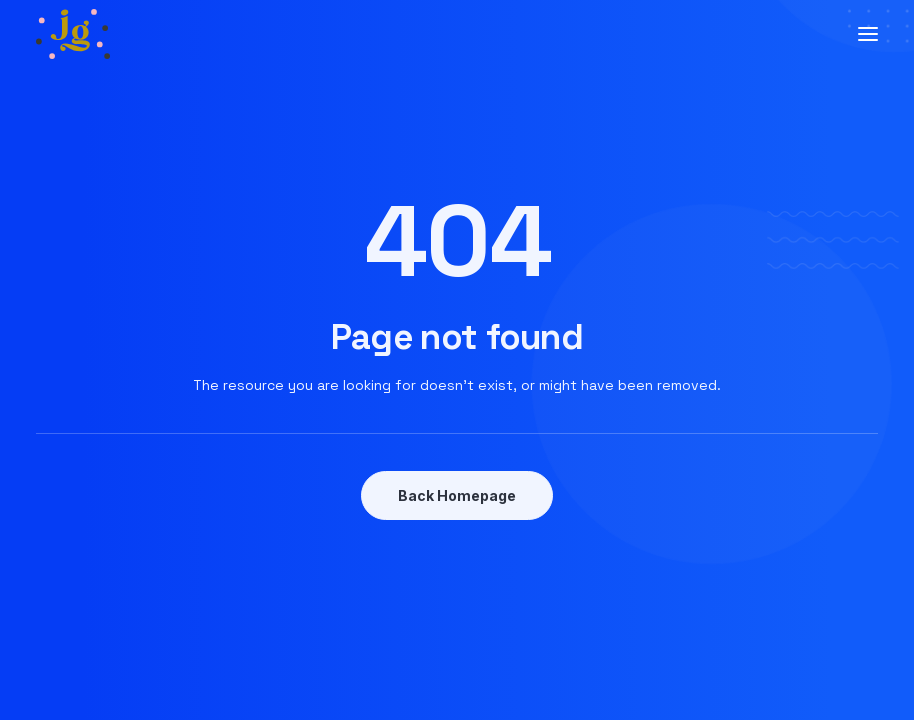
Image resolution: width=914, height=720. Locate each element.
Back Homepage (457, 495)
